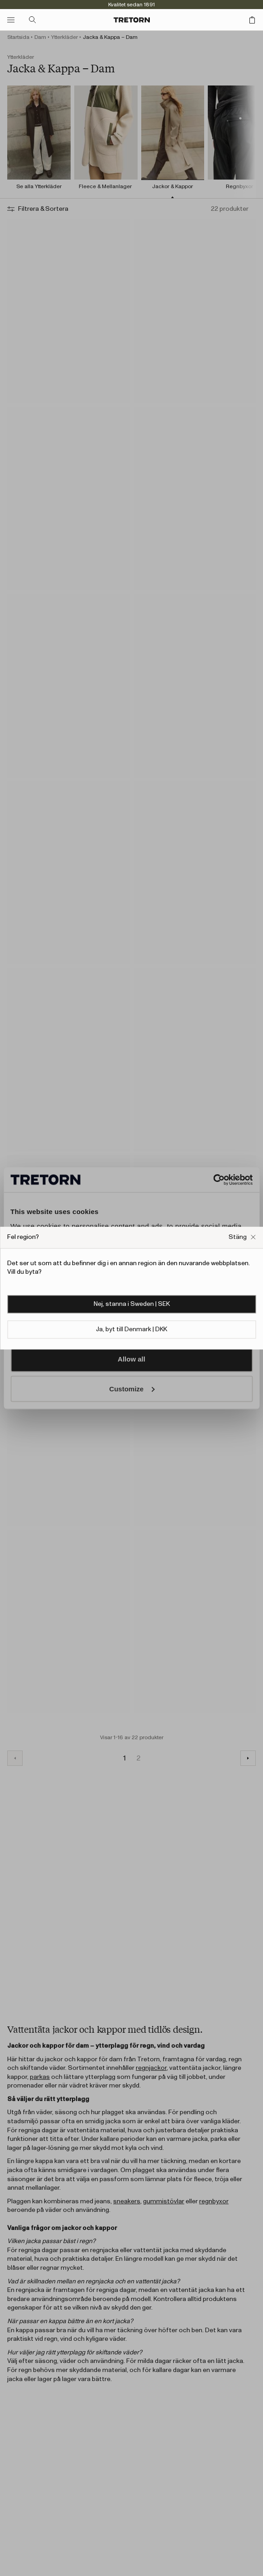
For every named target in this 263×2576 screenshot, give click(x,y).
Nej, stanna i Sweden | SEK (132, 1304)
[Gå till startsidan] (132, 20)
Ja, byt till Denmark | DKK (131, 1329)
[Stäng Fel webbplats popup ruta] (242, 1237)
